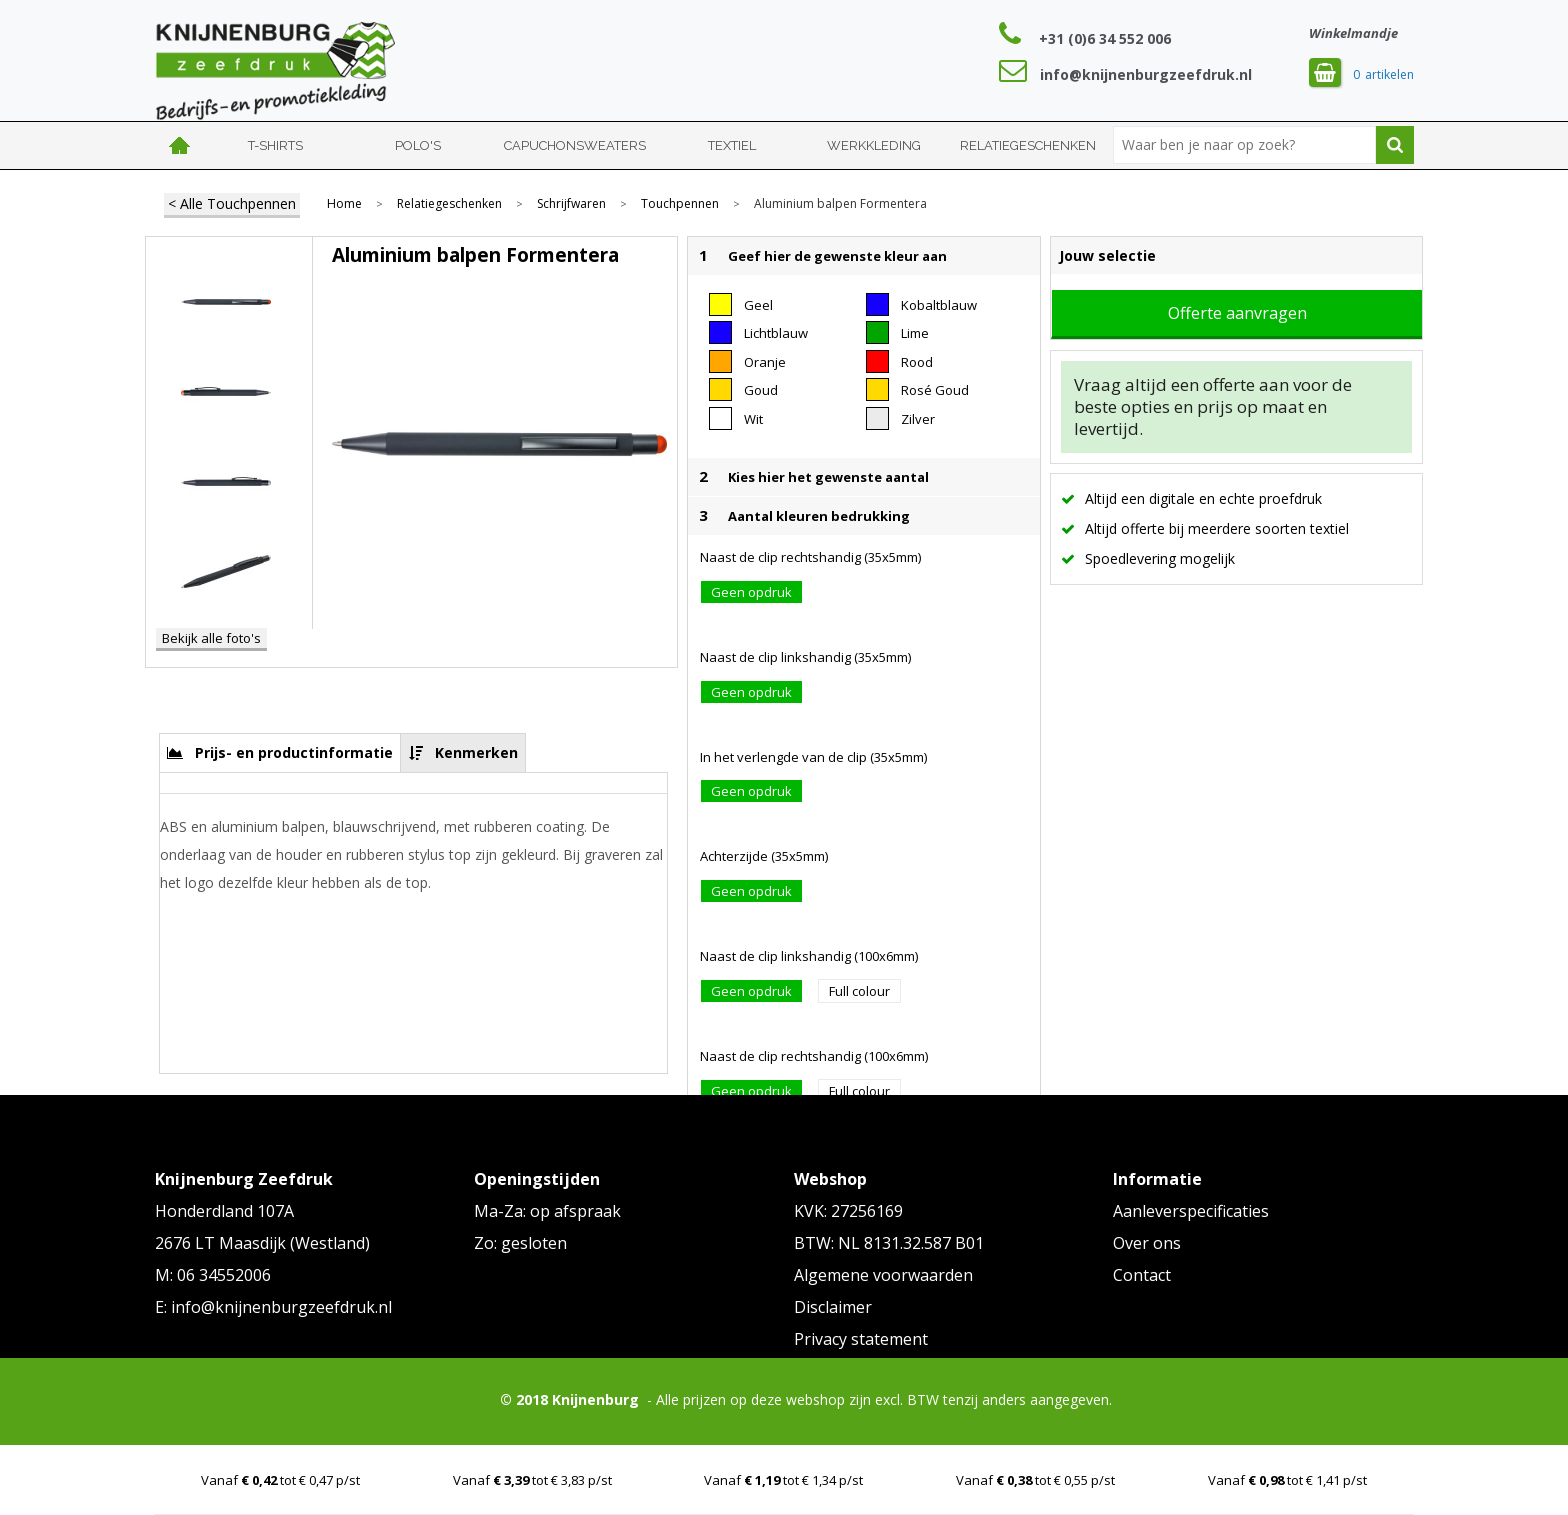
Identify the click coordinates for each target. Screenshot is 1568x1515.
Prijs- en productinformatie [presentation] (294, 752)
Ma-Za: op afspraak (547, 1211)
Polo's (418, 145)
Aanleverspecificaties (1191, 1211)
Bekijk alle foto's (211, 638)
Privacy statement (861, 1339)
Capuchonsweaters (575, 145)
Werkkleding (874, 145)
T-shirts (275, 145)
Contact (1142, 1275)
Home (180, 145)
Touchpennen (680, 204)
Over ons (1147, 1243)
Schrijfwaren (571, 204)
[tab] (280, 752)
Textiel (732, 145)
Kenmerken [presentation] (476, 752)
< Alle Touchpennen (232, 203)
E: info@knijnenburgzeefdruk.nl (273, 1307)
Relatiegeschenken (1028, 145)
